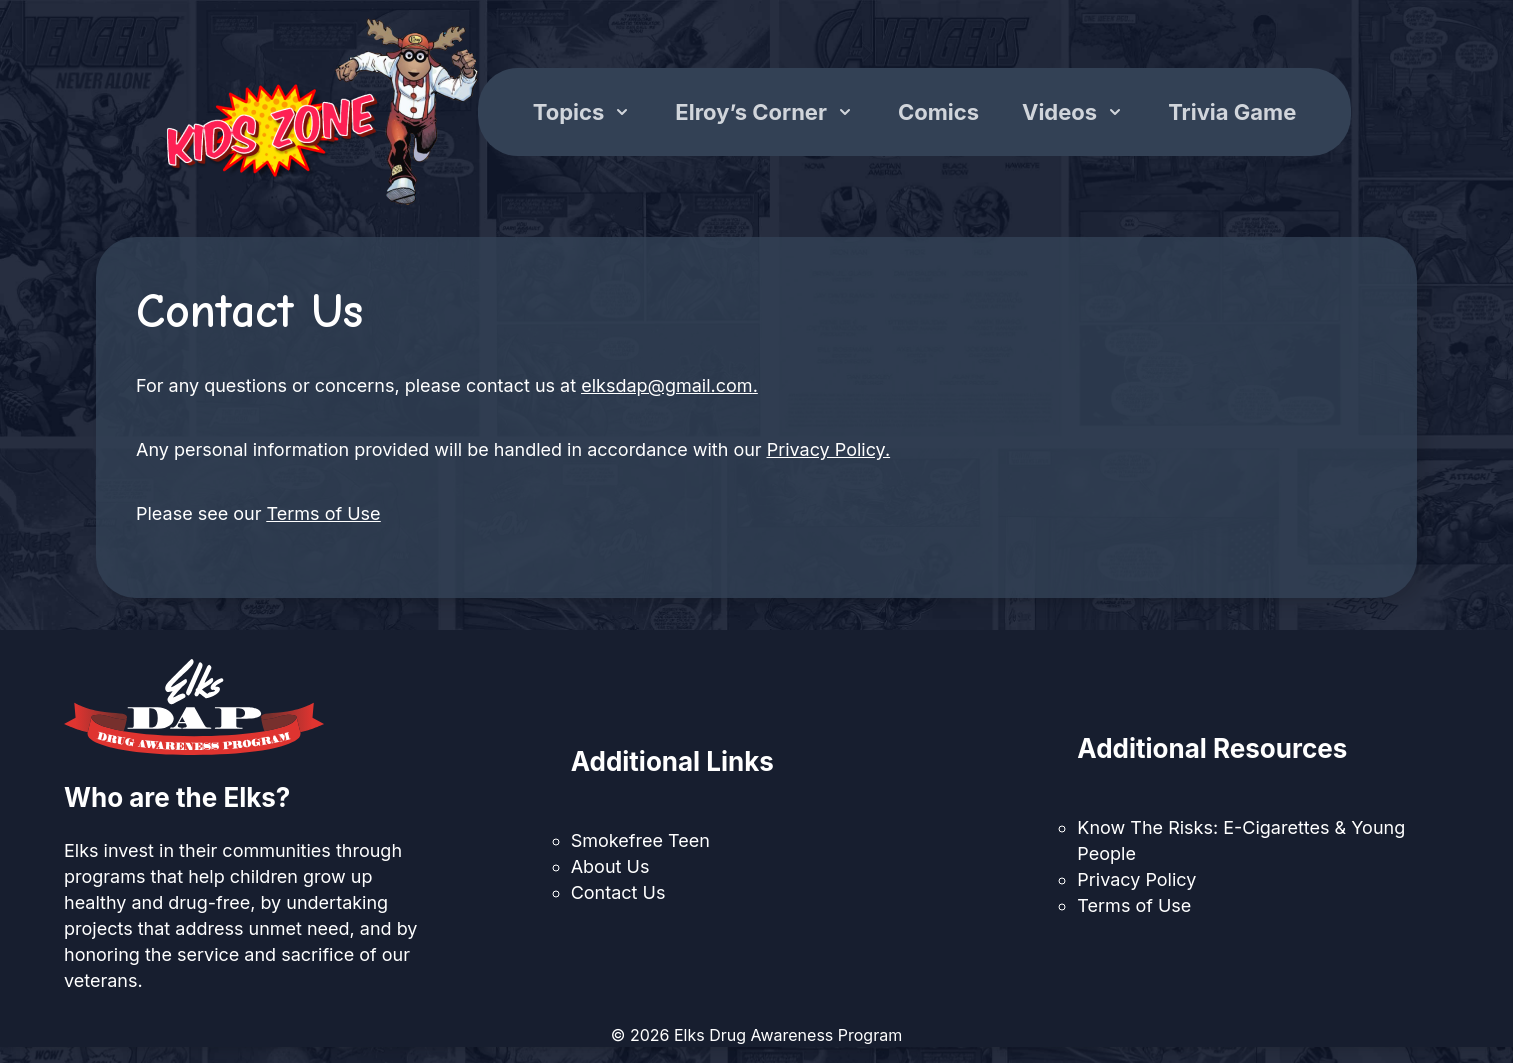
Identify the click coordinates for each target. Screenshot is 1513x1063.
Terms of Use (324, 513)
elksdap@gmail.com (666, 385)
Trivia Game (1232, 112)
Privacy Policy (826, 449)
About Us (610, 866)
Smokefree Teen (640, 840)
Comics (938, 112)
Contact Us (618, 892)
